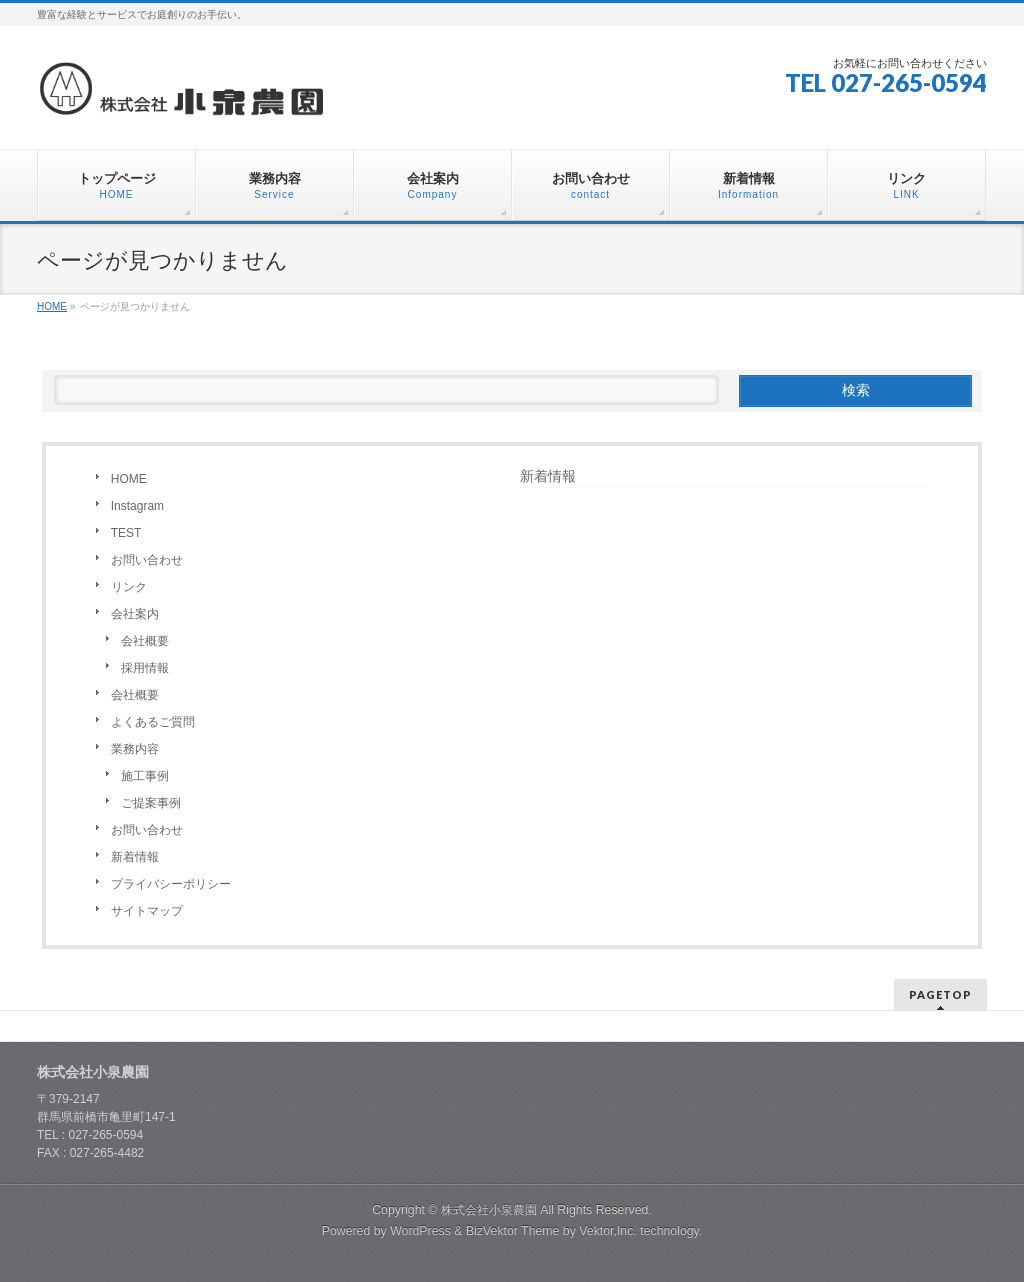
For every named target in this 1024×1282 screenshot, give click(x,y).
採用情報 (145, 668)
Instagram (137, 506)
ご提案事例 (151, 803)
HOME (129, 479)
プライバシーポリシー (171, 884)
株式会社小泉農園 (489, 1210)
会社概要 (145, 641)
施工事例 (145, 776)
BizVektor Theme (513, 1231)
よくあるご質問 (153, 722)
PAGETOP (940, 994)
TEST (126, 533)
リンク (129, 587)
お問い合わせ (147, 560)
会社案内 (135, 614)
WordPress (420, 1231)
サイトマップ (147, 911)
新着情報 (135, 857)
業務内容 (135, 749)
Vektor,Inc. (608, 1231)
